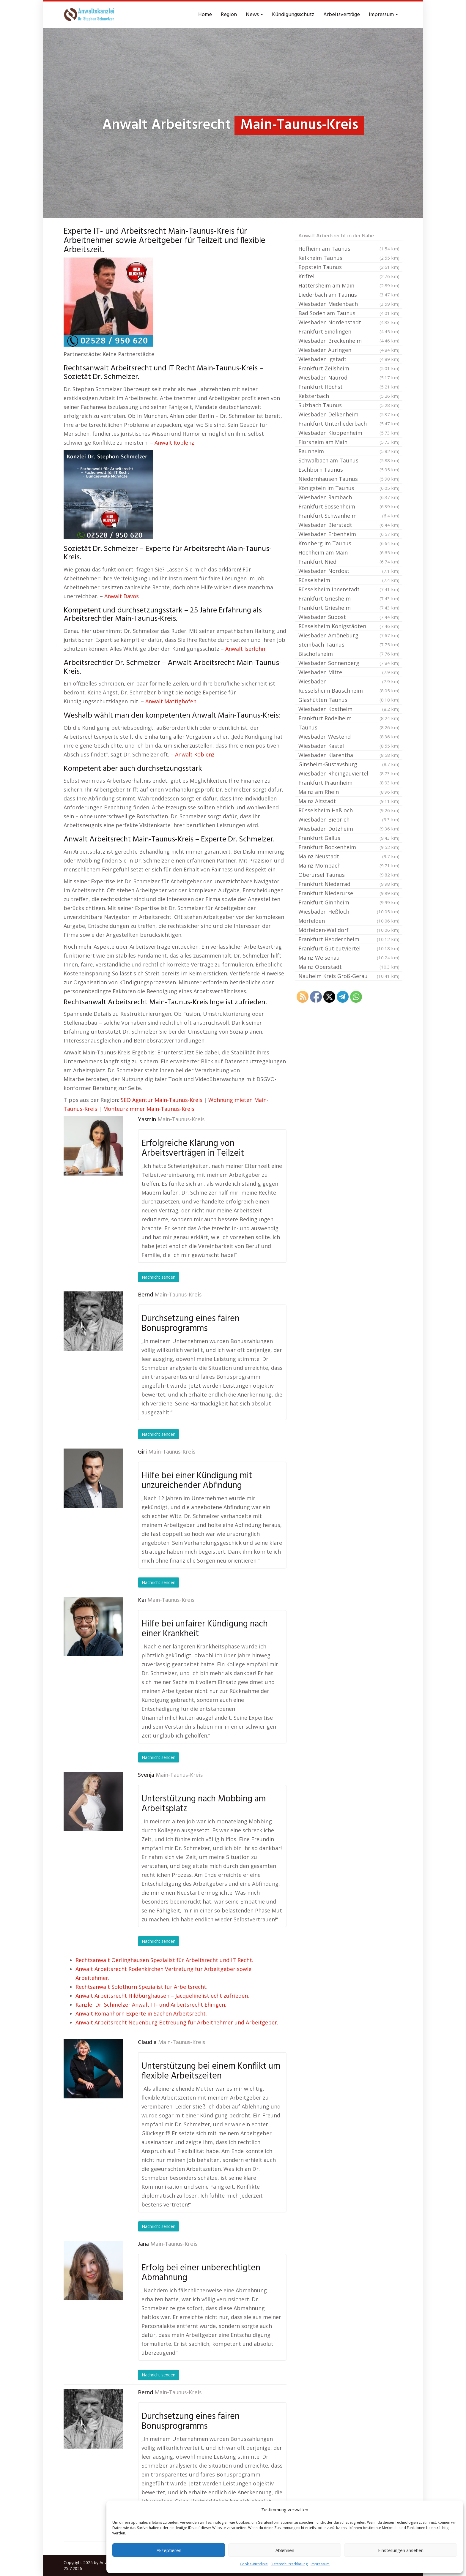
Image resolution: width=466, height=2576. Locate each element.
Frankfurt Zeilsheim (348, 368)
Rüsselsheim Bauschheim (348, 690)
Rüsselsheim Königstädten (348, 626)
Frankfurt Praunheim (348, 782)
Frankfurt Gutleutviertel (348, 948)
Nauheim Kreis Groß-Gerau (348, 976)
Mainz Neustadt (348, 856)
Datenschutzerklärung (289, 2563)
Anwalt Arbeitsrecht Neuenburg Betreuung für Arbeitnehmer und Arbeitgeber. (176, 2022)
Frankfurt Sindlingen (348, 331)
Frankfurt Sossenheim (348, 506)
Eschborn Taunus (348, 469)
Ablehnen (284, 2550)
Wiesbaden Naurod (348, 377)
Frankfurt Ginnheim (348, 902)
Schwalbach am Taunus (348, 460)
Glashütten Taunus (348, 699)
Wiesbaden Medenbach (348, 303)
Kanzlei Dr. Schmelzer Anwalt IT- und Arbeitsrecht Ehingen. (150, 2004)
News (254, 14)
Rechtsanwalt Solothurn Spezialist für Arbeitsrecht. (141, 1986)
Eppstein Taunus (348, 267)
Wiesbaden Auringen (348, 349)
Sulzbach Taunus (348, 405)
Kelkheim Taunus (348, 257)
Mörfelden (348, 920)
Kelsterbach (348, 395)
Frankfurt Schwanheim (348, 515)
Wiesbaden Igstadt (348, 359)
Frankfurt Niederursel (348, 893)
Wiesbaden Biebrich (348, 819)
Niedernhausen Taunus (348, 478)
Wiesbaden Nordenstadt (348, 322)
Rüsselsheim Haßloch (348, 810)
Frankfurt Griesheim (348, 598)
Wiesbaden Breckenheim (348, 340)
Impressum (320, 2563)
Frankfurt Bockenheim (348, 847)
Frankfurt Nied (348, 561)
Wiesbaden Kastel (348, 745)
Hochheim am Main (348, 552)
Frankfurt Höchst (348, 386)
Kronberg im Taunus (348, 543)
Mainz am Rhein (348, 791)
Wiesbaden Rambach (348, 497)
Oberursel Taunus (348, 874)
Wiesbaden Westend (348, 736)
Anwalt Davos (121, 596)
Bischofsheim (348, 653)
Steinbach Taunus (348, 644)
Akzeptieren (169, 2550)
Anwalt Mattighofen (170, 701)
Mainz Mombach (348, 865)
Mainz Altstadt (348, 801)
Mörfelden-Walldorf (348, 929)
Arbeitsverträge (341, 14)
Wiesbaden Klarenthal (348, 755)
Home (205, 14)
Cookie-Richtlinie (254, 2563)
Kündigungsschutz (293, 14)
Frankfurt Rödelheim (348, 718)
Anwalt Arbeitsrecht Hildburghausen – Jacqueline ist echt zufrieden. (162, 1995)
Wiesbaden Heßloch (348, 911)
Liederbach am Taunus (348, 294)
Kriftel (348, 276)
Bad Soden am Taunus (348, 313)
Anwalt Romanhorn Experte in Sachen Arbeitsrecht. (141, 2013)
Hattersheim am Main (348, 285)
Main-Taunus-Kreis (181, 1119)
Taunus (348, 727)
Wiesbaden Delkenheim (348, 414)
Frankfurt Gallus (348, 837)
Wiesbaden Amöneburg (348, 635)
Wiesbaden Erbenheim (348, 534)
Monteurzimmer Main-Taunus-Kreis (148, 1108)
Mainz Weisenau (348, 957)
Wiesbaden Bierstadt (348, 524)
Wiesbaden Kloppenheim (348, 432)
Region (229, 14)
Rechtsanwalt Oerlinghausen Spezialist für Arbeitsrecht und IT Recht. (164, 1960)
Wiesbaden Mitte (348, 672)
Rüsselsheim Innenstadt (348, 589)
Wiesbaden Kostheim (348, 709)
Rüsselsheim (348, 580)
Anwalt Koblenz (174, 442)
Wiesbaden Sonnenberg (348, 662)
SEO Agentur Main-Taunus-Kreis (161, 1099)
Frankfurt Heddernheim (348, 939)
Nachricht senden (158, 1277)
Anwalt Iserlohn (245, 648)
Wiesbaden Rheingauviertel (348, 773)
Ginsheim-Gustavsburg (348, 764)
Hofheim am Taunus (348, 248)
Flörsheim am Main (348, 442)
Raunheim (348, 451)
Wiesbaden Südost (348, 616)
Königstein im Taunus (348, 488)
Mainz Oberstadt (348, 966)
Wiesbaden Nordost (348, 570)
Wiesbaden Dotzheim (348, 828)
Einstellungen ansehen (401, 2550)
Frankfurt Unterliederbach (348, 423)
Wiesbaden (348, 681)
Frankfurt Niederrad (348, 883)
